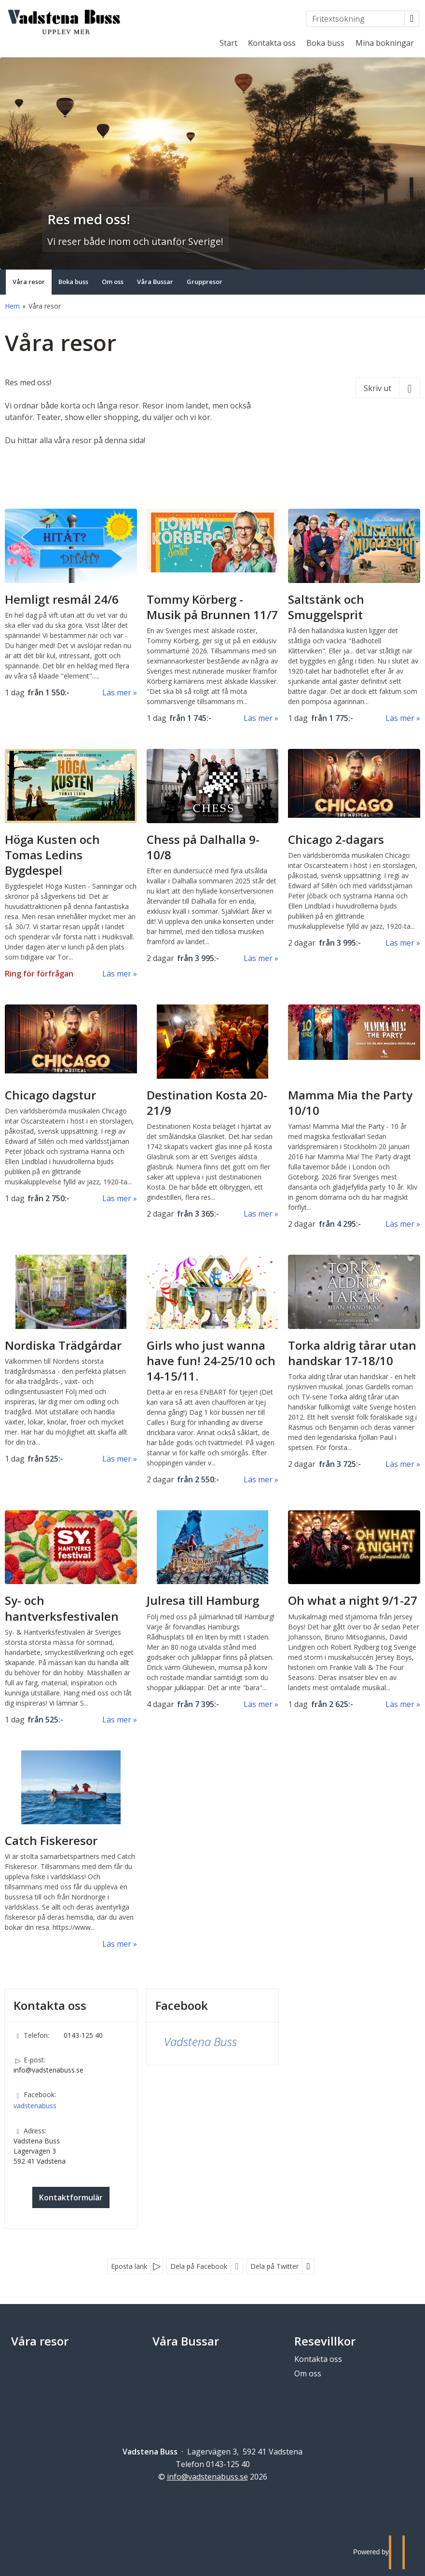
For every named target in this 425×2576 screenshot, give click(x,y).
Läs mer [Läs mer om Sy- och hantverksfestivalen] (116, 1719)
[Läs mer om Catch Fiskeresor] (71, 1850)
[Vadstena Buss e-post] (207, 2476)
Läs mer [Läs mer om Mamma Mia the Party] (399, 1224)
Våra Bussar (185, 2341)
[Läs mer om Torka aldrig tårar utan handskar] (354, 1362)
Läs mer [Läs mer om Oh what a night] (399, 1704)
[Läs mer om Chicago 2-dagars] (354, 848)
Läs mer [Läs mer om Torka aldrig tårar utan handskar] (399, 1464)
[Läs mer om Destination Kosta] (213, 1112)
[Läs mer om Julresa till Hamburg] (213, 1610)
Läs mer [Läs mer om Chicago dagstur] (116, 1198)
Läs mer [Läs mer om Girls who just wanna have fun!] (258, 1479)
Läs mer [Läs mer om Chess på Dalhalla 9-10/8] (258, 958)
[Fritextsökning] (355, 19)
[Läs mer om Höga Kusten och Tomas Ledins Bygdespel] (71, 864)
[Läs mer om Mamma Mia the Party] (354, 1117)
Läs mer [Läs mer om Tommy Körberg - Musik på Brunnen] (258, 718)
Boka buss (325, 43)
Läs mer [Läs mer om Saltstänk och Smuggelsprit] (399, 718)
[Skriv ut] (388, 387)
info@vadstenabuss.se (48, 2069)
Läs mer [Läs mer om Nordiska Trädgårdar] (116, 1458)
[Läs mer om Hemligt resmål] (71, 603)
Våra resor (40, 2341)
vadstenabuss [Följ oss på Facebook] (35, 2105)
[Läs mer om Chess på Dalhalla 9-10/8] (213, 856)
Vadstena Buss (200, 2041)
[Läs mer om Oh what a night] (354, 1610)
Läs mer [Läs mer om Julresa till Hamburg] (258, 1704)
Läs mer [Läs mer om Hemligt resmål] (116, 692)
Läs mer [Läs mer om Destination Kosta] (258, 1213)
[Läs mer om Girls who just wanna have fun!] (213, 1370)
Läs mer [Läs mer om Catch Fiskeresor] (116, 1944)
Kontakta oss (272, 43)
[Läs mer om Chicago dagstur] (71, 1104)
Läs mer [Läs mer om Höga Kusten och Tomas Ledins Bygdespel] (116, 973)
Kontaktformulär (71, 2197)
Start (228, 43)
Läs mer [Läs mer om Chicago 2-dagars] (399, 942)
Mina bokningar (385, 43)
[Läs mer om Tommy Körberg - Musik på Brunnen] (213, 616)
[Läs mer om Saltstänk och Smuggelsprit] (354, 616)
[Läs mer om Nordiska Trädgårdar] (71, 1359)
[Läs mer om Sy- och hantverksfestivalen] (71, 1618)
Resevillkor (325, 2341)
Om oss (307, 2373)
